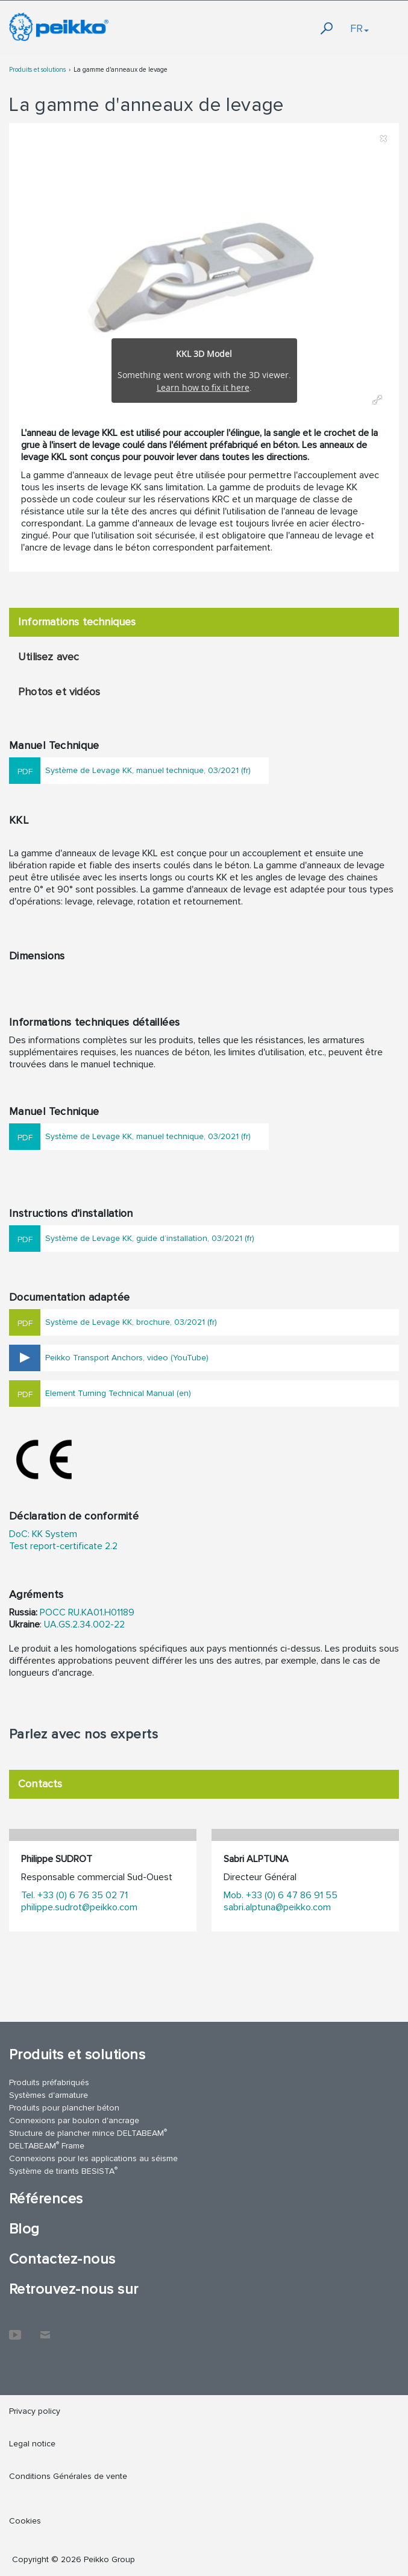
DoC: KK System (43, 1534)
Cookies (25, 2521)
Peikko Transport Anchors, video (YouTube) (127, 1358)
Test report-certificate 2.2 (63, 1546)
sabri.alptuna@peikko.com (277, 1907)
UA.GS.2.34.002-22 (84, 1624)
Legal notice (32, 2444)
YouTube (15, 2329)
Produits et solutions (37, 70)
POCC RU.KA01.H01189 (87, 1612)
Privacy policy (34, 2411)
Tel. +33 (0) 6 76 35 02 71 (74, 1895)
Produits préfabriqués (49, 2082)
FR (359, 28)
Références (46, 2199)
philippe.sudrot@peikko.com (79, 1907)
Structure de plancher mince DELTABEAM (88, 2132)
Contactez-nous (62, 2259)
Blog (24, 2229)
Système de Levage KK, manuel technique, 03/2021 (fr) (148, 770)
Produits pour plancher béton (64, 2108)
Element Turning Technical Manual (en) (118, 1393)
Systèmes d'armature (48, 2095)
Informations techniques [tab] (77, 621)
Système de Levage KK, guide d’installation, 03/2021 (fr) (149, 1238)
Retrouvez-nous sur (74, 2289)
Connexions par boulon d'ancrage (74, 2120)
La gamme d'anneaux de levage (121, 70)
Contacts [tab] (40, 1783)
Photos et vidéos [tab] (59, 691)
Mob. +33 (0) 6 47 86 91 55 (280, 1895)
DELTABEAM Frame (46, 2145)
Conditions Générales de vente (68, 2476)
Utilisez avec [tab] (49, 656)
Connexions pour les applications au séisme (93, 2158)
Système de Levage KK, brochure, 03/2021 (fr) (131, 1322)
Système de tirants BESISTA (63, 2170)
